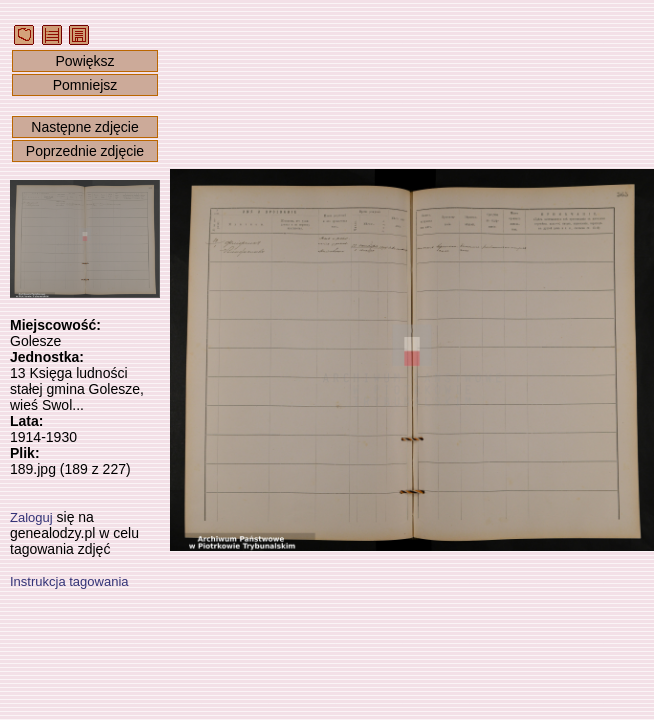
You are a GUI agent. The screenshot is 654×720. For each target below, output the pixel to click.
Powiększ (84, 61)
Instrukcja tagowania (69, 581)
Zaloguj (31, 517)
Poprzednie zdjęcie (85, 151)
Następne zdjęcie (84, 127)
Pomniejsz (85, 85)
